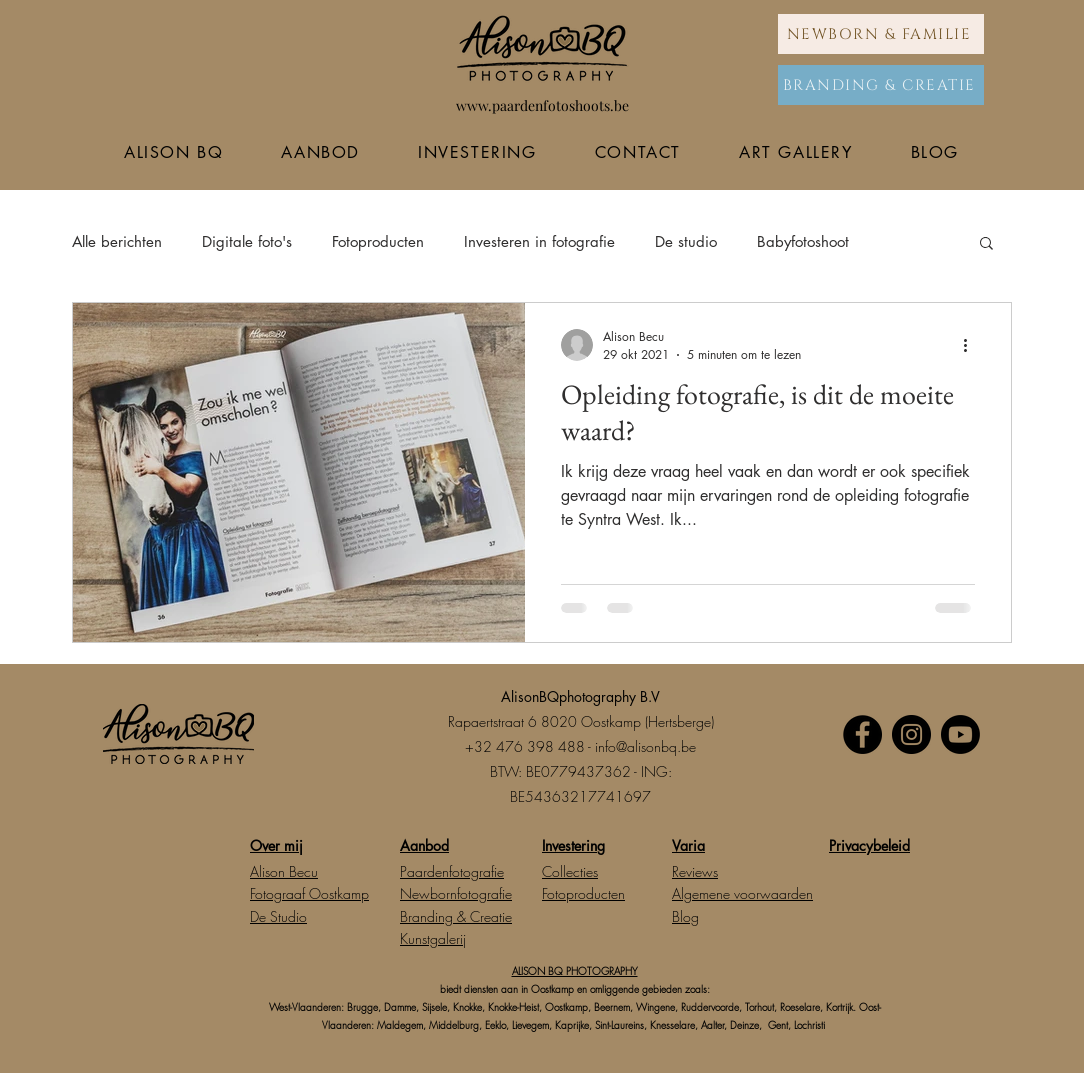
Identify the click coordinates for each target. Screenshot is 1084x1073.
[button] (986, 244)
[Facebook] (862, 734)
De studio (686, 241)
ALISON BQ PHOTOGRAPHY (575, 971)
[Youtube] (960, 734)
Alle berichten (117, 241)
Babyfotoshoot (803, 241)
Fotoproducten (378, 241)
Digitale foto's (247, 241)
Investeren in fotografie (539, 241)
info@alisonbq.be (645, 746)
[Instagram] (911, 734)
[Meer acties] (972, 345)
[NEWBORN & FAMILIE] (881, 34)
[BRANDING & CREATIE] (881, 85)
